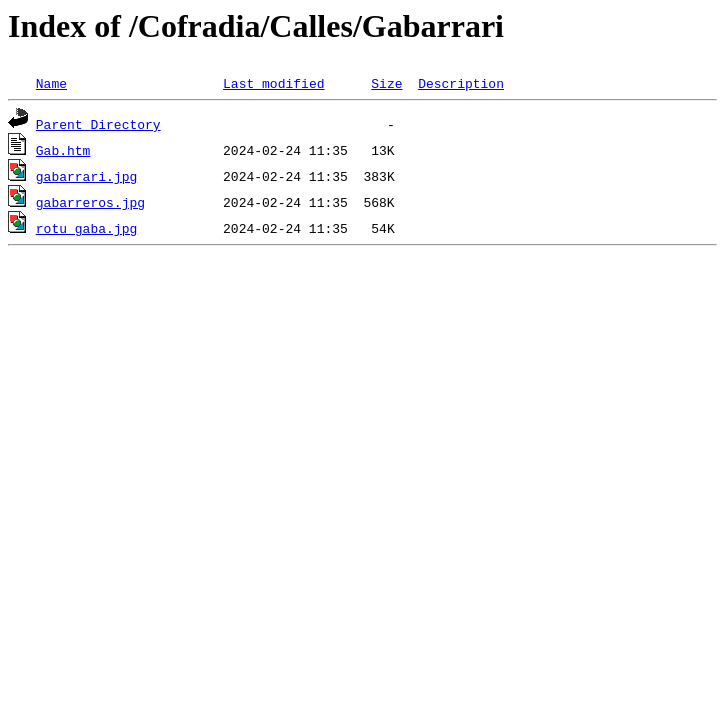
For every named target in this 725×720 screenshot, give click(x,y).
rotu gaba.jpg (86, 228)
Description (461, 83)
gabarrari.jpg (86, 176)
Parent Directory (98, 124)
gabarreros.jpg (90, 202)
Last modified (273, 83)
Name (51, 83)
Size (386, 83)
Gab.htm (63, 150)
